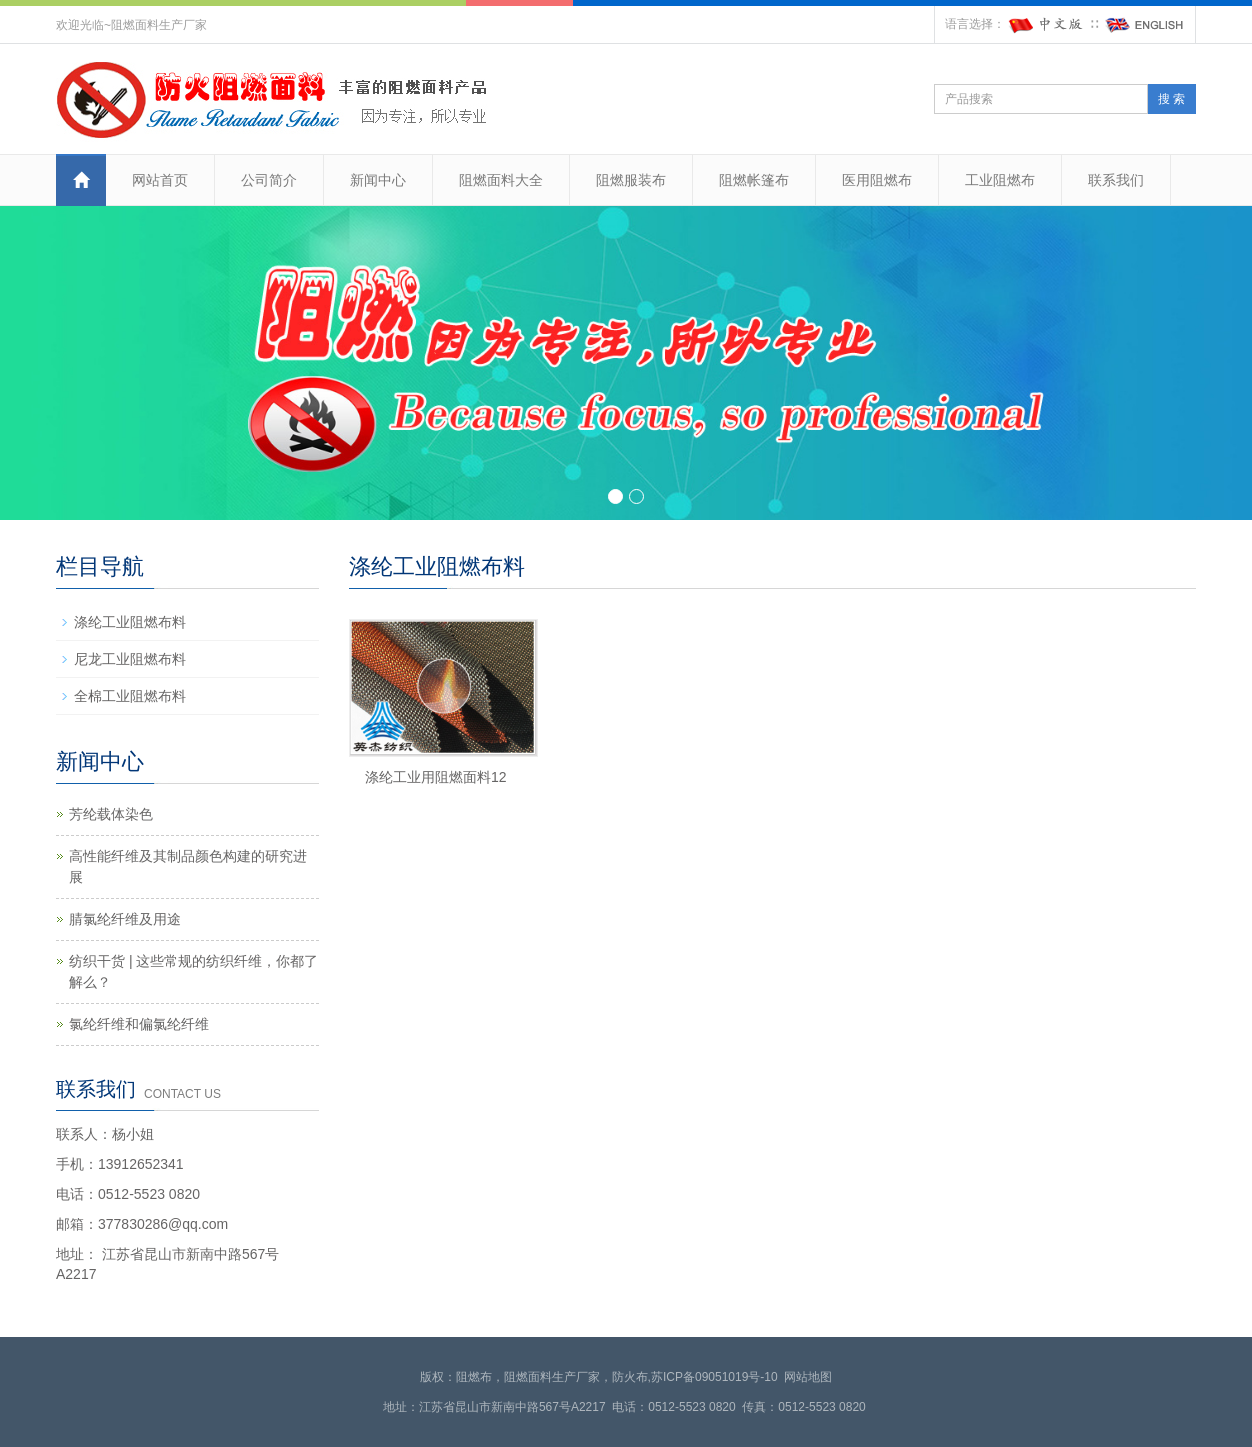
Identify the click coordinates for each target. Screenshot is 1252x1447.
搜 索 (1171, 99)
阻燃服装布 (631, 180)
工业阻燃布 (1000, 180)
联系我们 (1116, 180)
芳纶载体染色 (111, 814)
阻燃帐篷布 (754, 180)
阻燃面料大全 (501, 180)
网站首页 (160, 180)
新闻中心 (378, 180)
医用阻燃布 (877, 180)
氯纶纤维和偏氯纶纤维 (139, 1024)
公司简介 (269, 180)
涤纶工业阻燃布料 (130, 622)
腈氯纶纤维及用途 (125, 919)
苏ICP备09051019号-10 (714, 1377)
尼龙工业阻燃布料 (130, 659)
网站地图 (808, 1377)
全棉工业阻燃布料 (130, 696)
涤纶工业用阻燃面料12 (436, 777)
